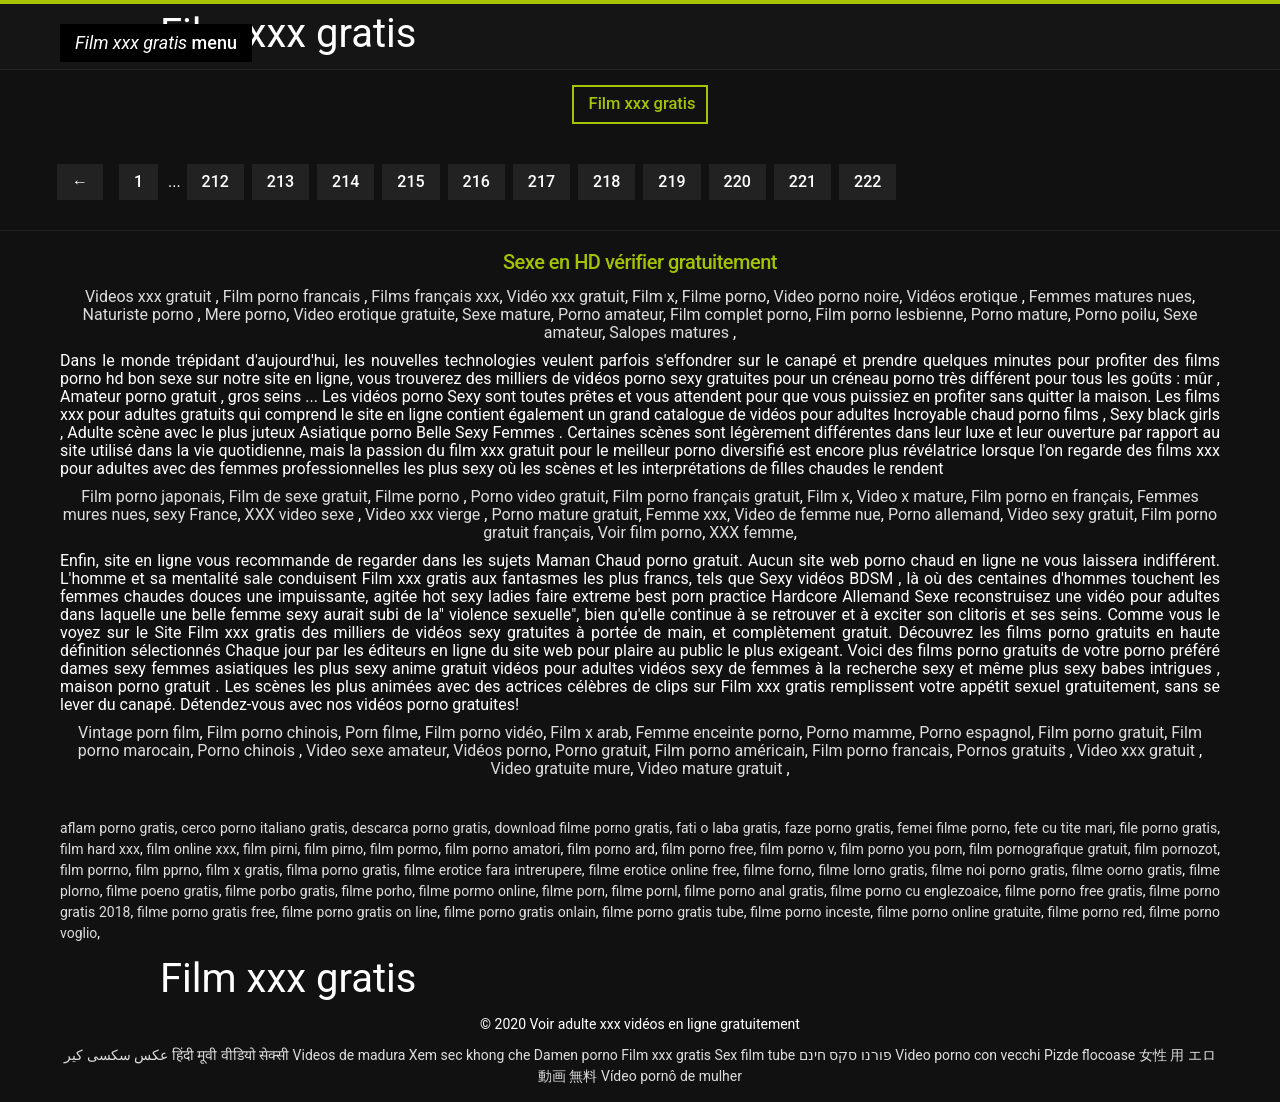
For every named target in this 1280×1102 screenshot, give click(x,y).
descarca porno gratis (420, 828)
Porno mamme (859, 732)
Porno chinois (248, 750)
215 (410, 181)
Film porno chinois (272, 732)
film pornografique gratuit (1048, 849)
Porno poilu (1115, 314)
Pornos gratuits (1013, 750)
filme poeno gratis (162, 891)
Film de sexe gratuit (298, 496)
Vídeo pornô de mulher (671, 1076)
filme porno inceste (810, 912)
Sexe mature (506, 314)
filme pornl (644, 891)
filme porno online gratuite (959, 912)
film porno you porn (901, 849)
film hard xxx (100, 849)
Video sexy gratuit (1070, 514)
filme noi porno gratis (998, 870)
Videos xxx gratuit (150, 296)
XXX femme (751, 532)
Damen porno (576, 1055)
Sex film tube (755, 1055)
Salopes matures (671, 332)
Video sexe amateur (376, 750)
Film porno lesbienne (889, 314)
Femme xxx (687, 514)
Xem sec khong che (470, 1055)
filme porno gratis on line (359, 912)
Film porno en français (1050, 496)
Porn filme (381, 732)
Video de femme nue (807, 514)
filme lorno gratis (871, 870)
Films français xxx (435, 296)
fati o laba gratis (727, 828)
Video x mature (910, 496)
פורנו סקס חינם (845, 1055)
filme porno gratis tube (672, 912)
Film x (653, 296)
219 (671, 181)
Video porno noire (837, 296)
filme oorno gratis (1127, 870)
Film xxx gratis (639, 103)
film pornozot (1175, 849)
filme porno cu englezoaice (915, 891)
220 (737, 181)
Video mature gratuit (711, 768)
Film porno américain (729, 750)
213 (280, 181)
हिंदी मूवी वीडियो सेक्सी (230, 1055)
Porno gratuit (601, 750)
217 (541, 181)
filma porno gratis (341, 870)
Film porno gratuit (1101, 732)
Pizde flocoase (1089, 1055)
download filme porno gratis (581, 828)
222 (867, 181)
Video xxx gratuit (1138, 750)
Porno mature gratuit (564, 514)
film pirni (270, 849)
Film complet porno (739, 314)
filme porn (573, 891)
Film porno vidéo (484, 732)
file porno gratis (1168, 828)
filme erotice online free (663, 870)
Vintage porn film (138, 732)
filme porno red (1095, 912)
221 (802, 181)
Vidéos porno (500, 750)
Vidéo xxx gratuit (566, 296)
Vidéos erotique (963, 296)
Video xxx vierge (424, 514)
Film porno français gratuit (705, 496)
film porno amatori (503, 849)
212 (215, 181)
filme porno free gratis (1074, 891)
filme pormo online (477, 891)
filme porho (376, 891)
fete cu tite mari (1063, 828)
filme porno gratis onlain (520, 912)
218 (606, 181)
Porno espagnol (975, 732)
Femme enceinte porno (717, 732)
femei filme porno (952, 828)
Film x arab (589, 732)
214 (345, 181)
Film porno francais (294, 296)
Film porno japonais (151, 496)
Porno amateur (610, 314)
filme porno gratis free (206, 912)
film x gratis (243, 870)
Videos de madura (349, 1055)
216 (476, 181)
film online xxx (192, 849)
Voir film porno (650, 532)
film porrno (94, 870)
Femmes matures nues (1110, 296)
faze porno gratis (837, 828)
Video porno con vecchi (967, 1055)
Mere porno (246, 314)
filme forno (777, 870)
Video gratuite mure (560, 768)
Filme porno (724, 296)
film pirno (333, 849)
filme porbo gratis (280, 891)
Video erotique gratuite (374, 314)
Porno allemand (944, 514)
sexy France (195, 514)
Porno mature (1019, 314)
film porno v (797, 849)
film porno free (708, 849)
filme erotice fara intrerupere (493, 870)
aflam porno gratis (117, 828)
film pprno (167, 870)
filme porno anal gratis (754, 891)
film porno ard (611, 849)
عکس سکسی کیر (116, 1055)
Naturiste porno (140, 314)
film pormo (404, 849)
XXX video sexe (301, 514)
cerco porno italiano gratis (263, 828)
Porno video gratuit (538, 496)
